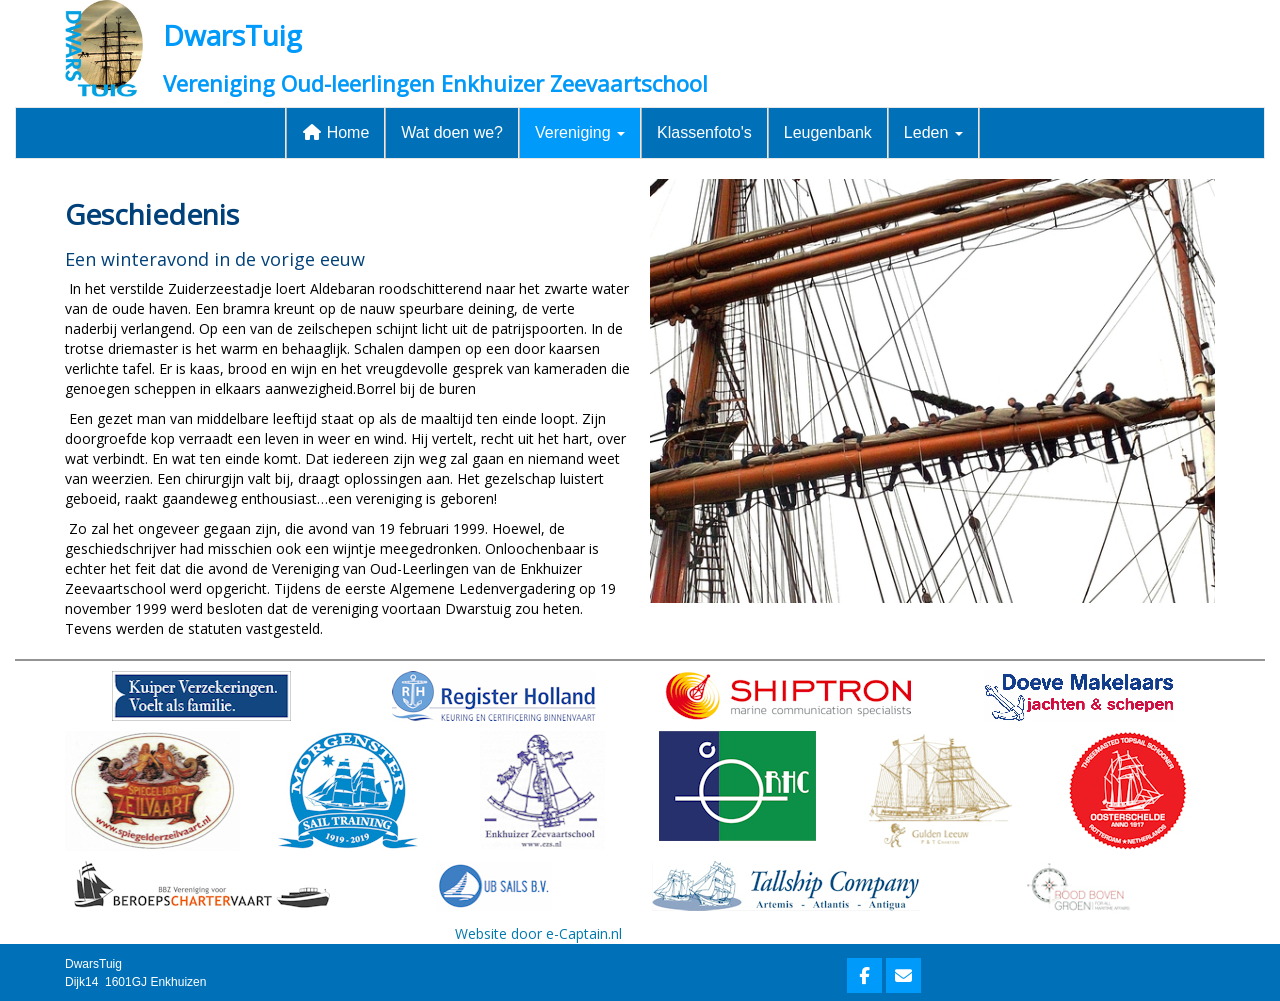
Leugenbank (828, 132)
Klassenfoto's (704, 132)
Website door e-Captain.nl (538, 933)
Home (335, 132)
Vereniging (580, 132)
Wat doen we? (452, 132)
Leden (933, 132)
